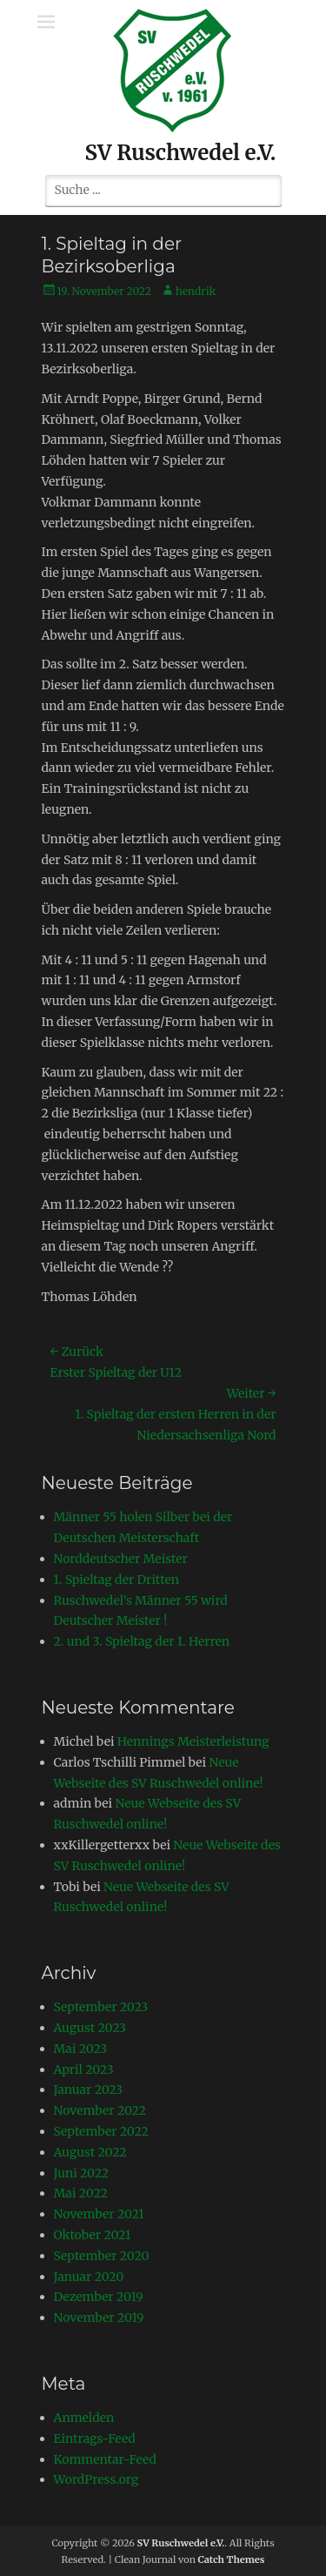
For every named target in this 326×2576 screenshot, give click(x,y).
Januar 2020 (89, 2276)
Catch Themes (231, 2559)
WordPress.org (96, 2479)
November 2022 (100, 2110)
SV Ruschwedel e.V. (180, 152)
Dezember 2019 (98, 2296)
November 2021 (99, 2214)
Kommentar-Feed (105, 2459)
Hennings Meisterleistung (193, 1741)
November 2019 (99, 2317)
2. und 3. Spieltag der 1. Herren (142, 1641)
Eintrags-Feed (95, 2438)
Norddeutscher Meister (121, 1558)
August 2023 (90, 2028)
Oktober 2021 (92, 2235)
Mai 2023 (81, 2048)
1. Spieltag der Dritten (117, 1579)
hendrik (196, 291)
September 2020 (102, 2256)
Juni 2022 (82, 2173)
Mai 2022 (81, 2193)
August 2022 (90, 2152)
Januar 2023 (88, 2089)
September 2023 (101, 2007)
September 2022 (101, 2131)
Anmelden (84, 2417)
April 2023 (84, 2069)
